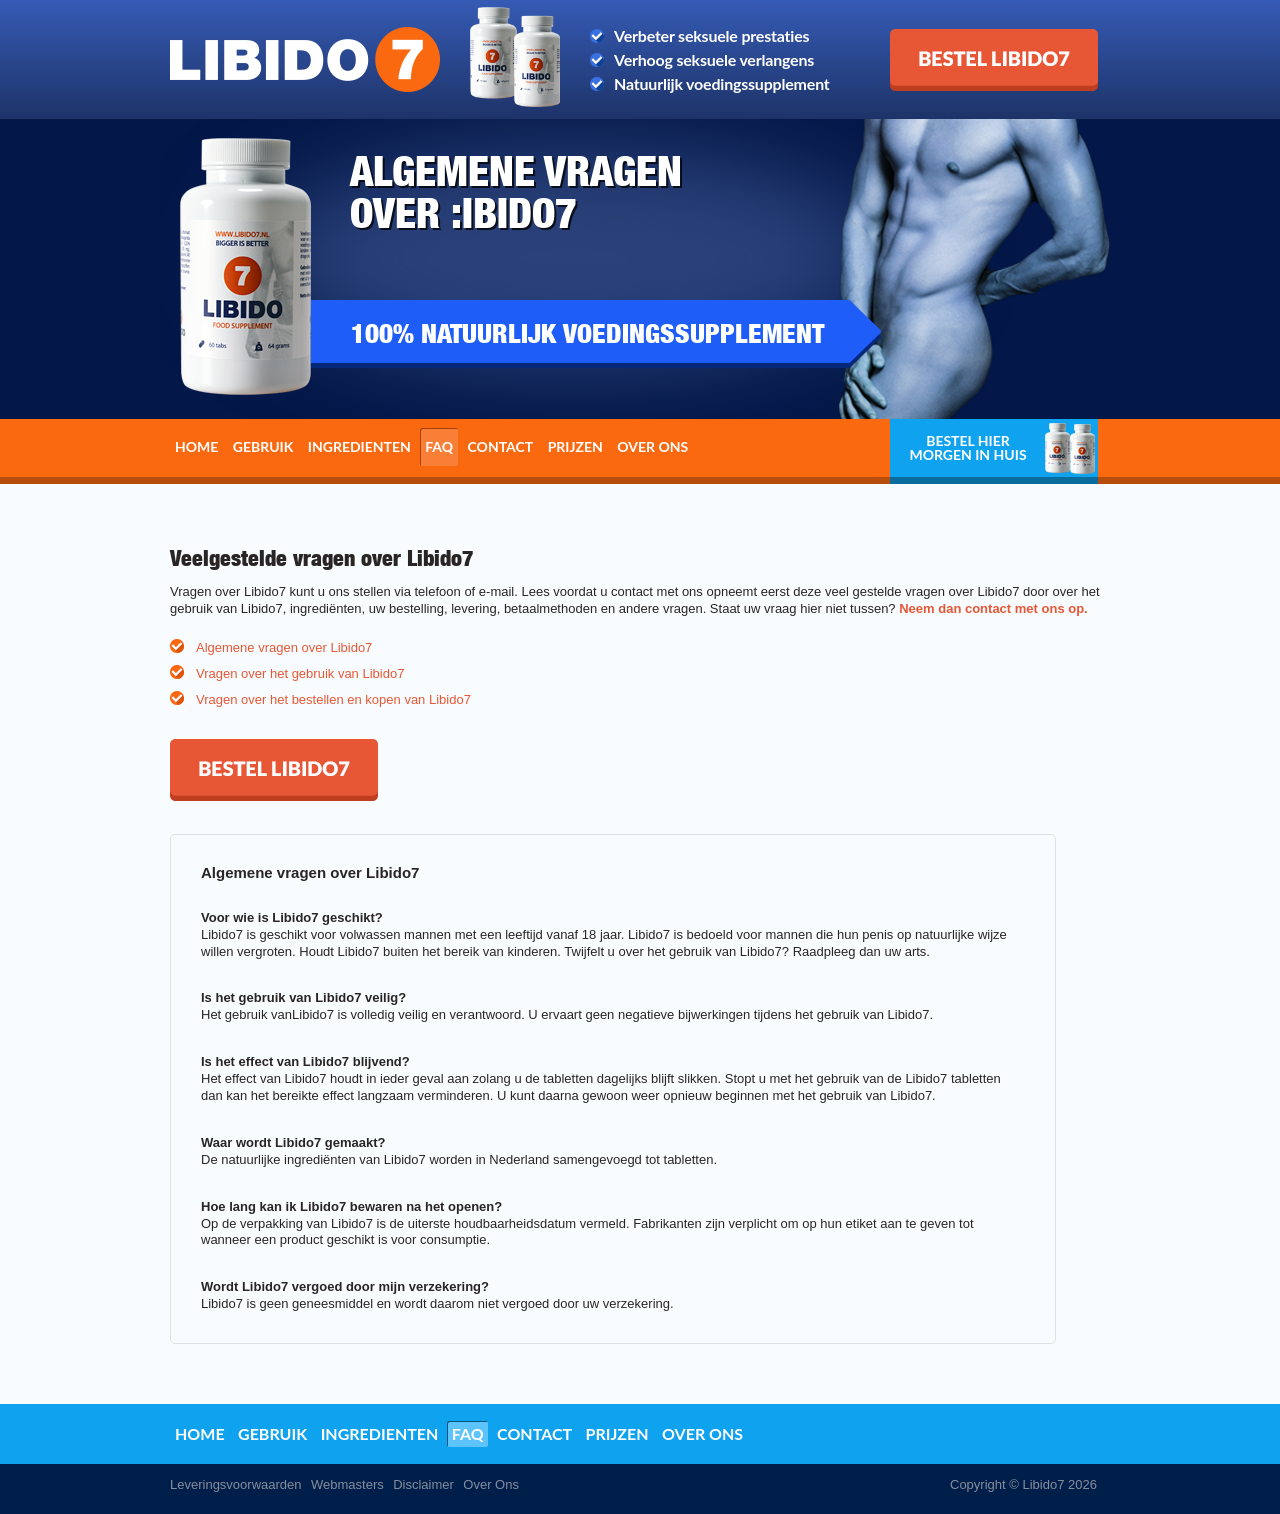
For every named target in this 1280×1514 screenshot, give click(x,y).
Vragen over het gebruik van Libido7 (300, 673)
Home (196, 446)
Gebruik (263, 446)
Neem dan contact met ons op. (993, 608)
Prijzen (575, 446)
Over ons (652, 446)
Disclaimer (423, 1484)
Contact (501, 446)
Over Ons (491, 1484)
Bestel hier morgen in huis (967, 447)
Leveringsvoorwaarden (236, 1484)
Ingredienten (359, 446)
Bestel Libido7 (940, 37)
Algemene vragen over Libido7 (284, 647)
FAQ (439, 446)
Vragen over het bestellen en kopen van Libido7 (333, 699)
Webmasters (347, 1484)
